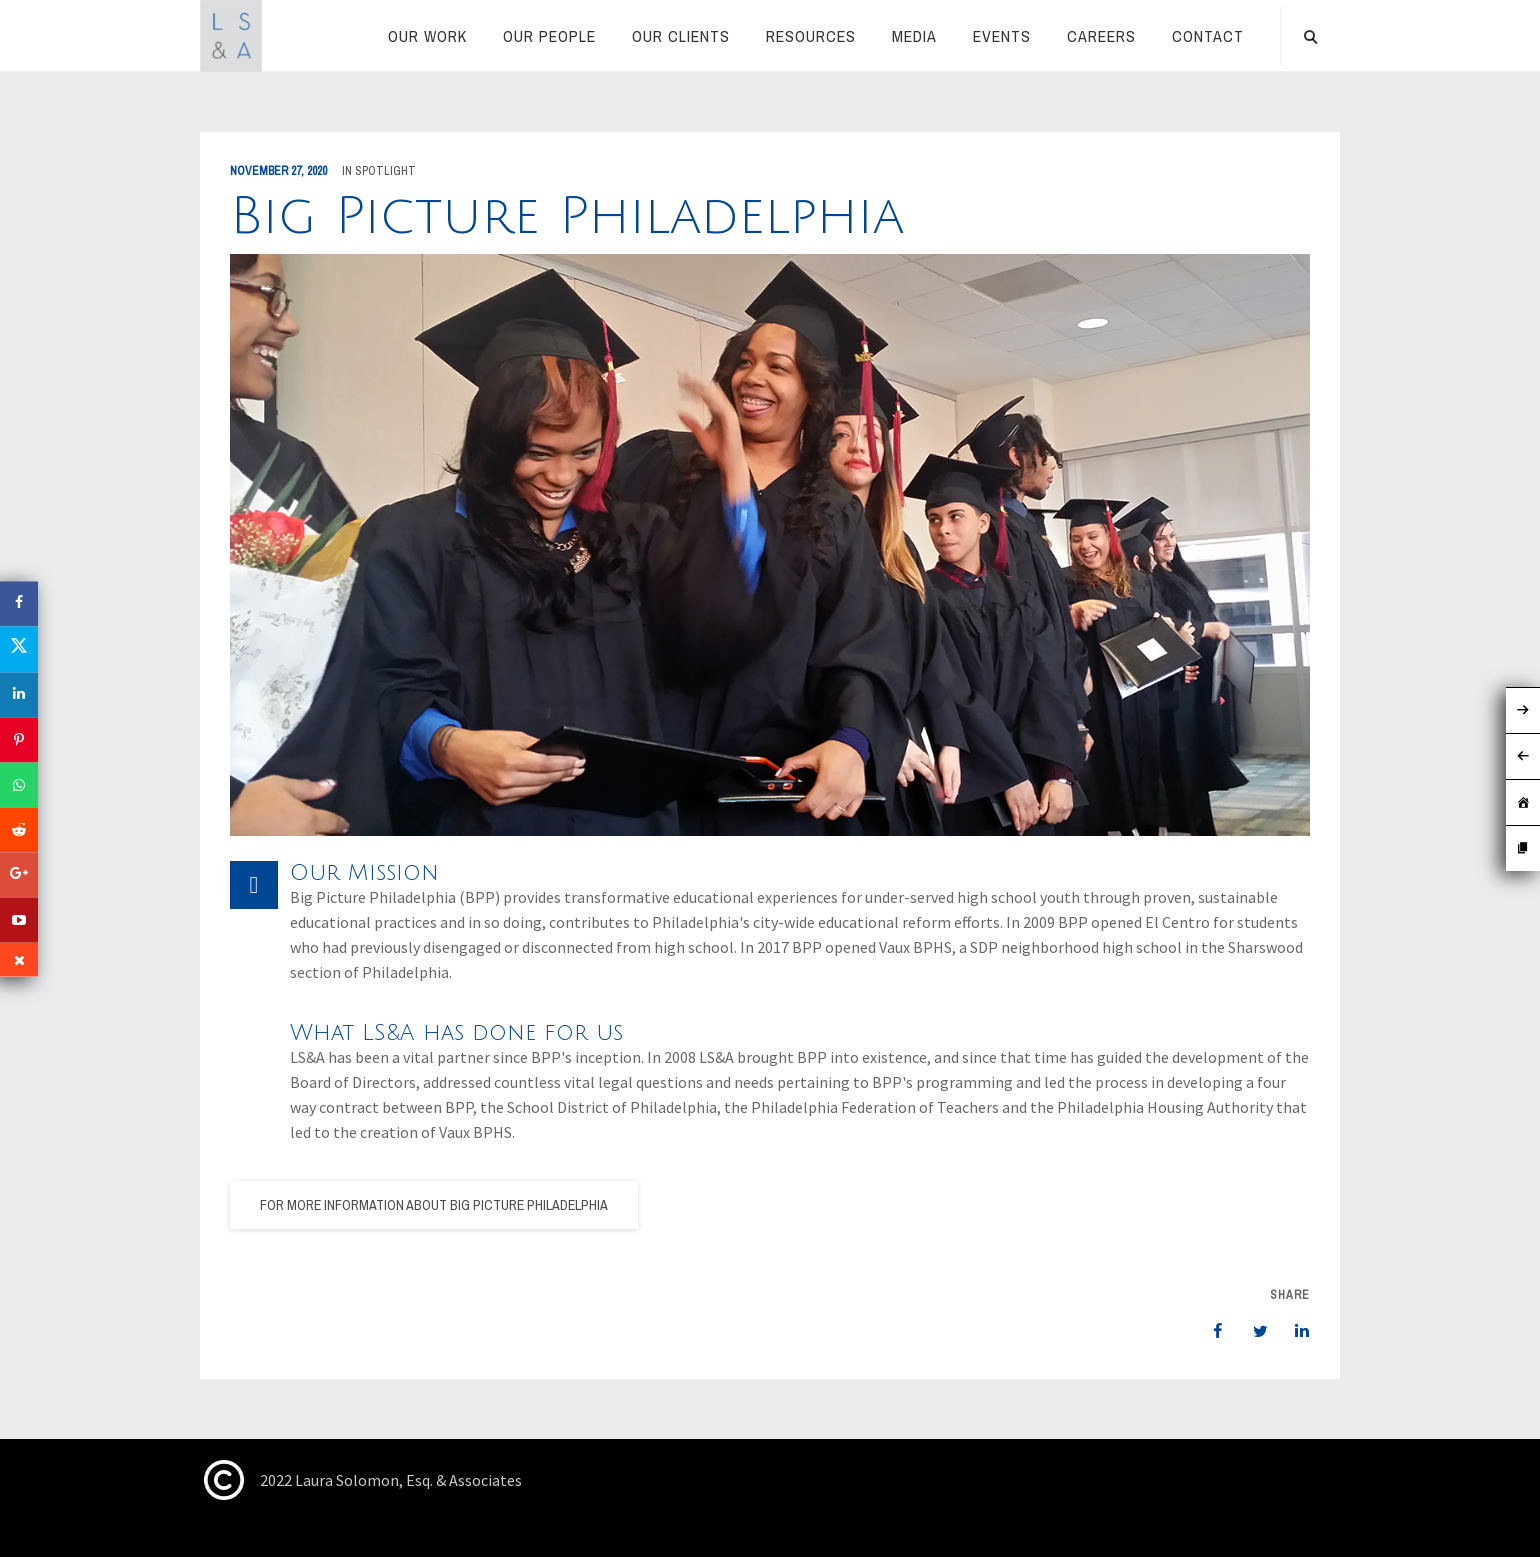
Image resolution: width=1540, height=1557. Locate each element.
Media (914, 36)
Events (1002, 36)
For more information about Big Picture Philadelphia (434, 1205)
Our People (549, 36)
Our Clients (681, 36)
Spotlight (385, 171)
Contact (1208, 36)
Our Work (427, 36)
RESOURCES (811, 36)
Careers (1101, 36)
